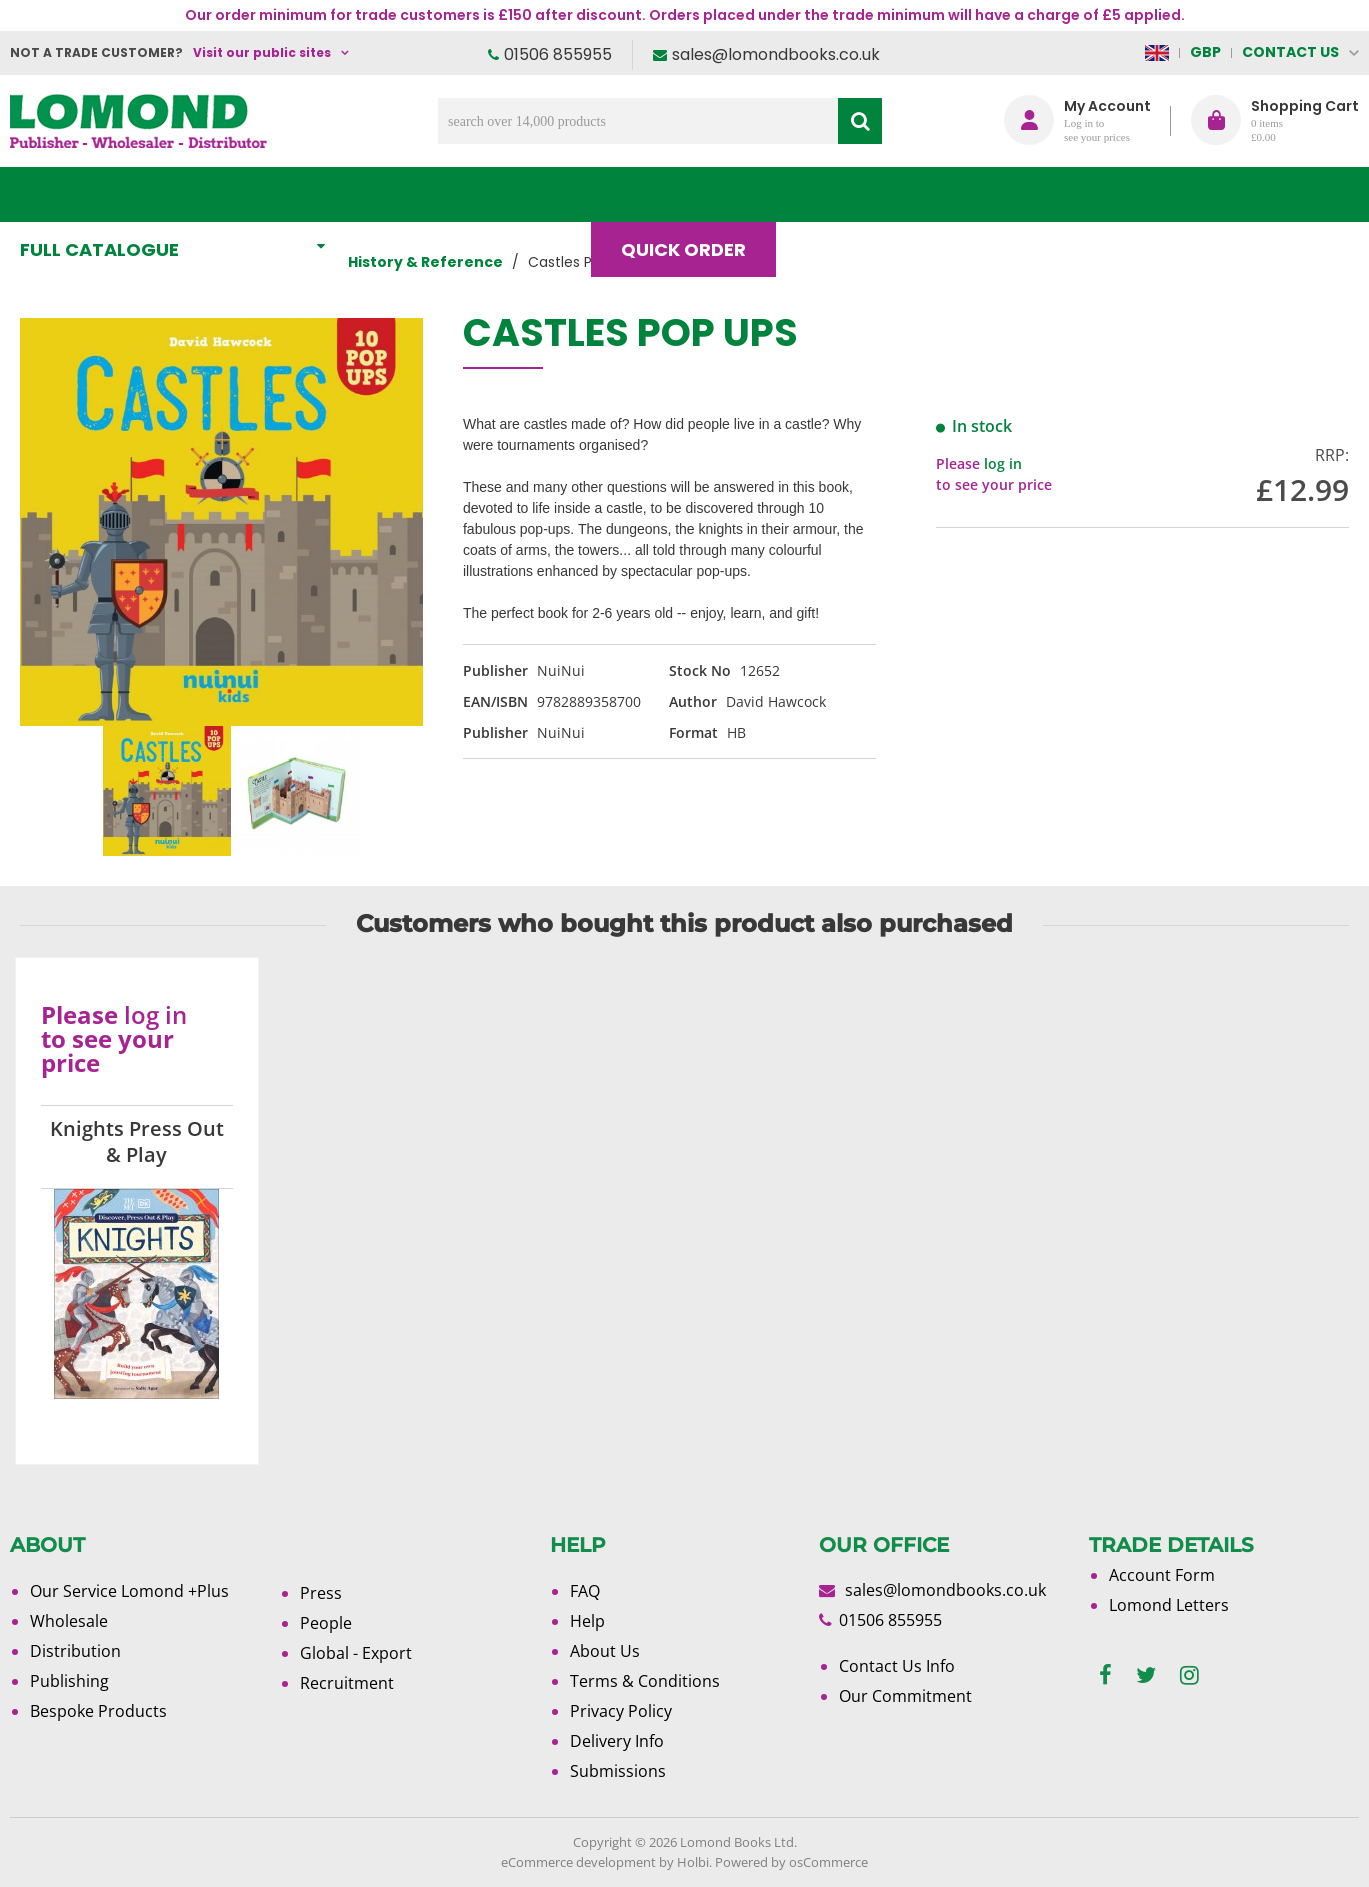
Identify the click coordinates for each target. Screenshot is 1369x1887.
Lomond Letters (1169, 1605)
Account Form (1162, 1575)
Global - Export (356, 1653)
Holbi (693, 1862)
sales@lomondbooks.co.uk (776, 54)
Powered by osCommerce (791, 1862)
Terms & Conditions (645, 1681)
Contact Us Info (897, 1666)
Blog (840, 194)
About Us (972, 194)
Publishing (69, 1681)
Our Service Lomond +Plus (129, 1591)
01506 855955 (558, 54)
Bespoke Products (98, 1711)
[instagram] (1189, 1675)
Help (587, 1621)
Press (321, 1593)
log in (1003, 463)
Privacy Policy (621, 1711)
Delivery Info (617, 1741)
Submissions (618, 1771)
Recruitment (347, 1683)
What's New (444, 194)
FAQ (585, 1591)
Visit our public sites (262, 52)
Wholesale (69, 1621)
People (326, 1623)
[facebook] (1105, 1675)
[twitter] (1146, 1675)
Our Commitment (905, 1696)
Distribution (75, 1651)
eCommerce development (578, 1862)
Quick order (692, 194)
